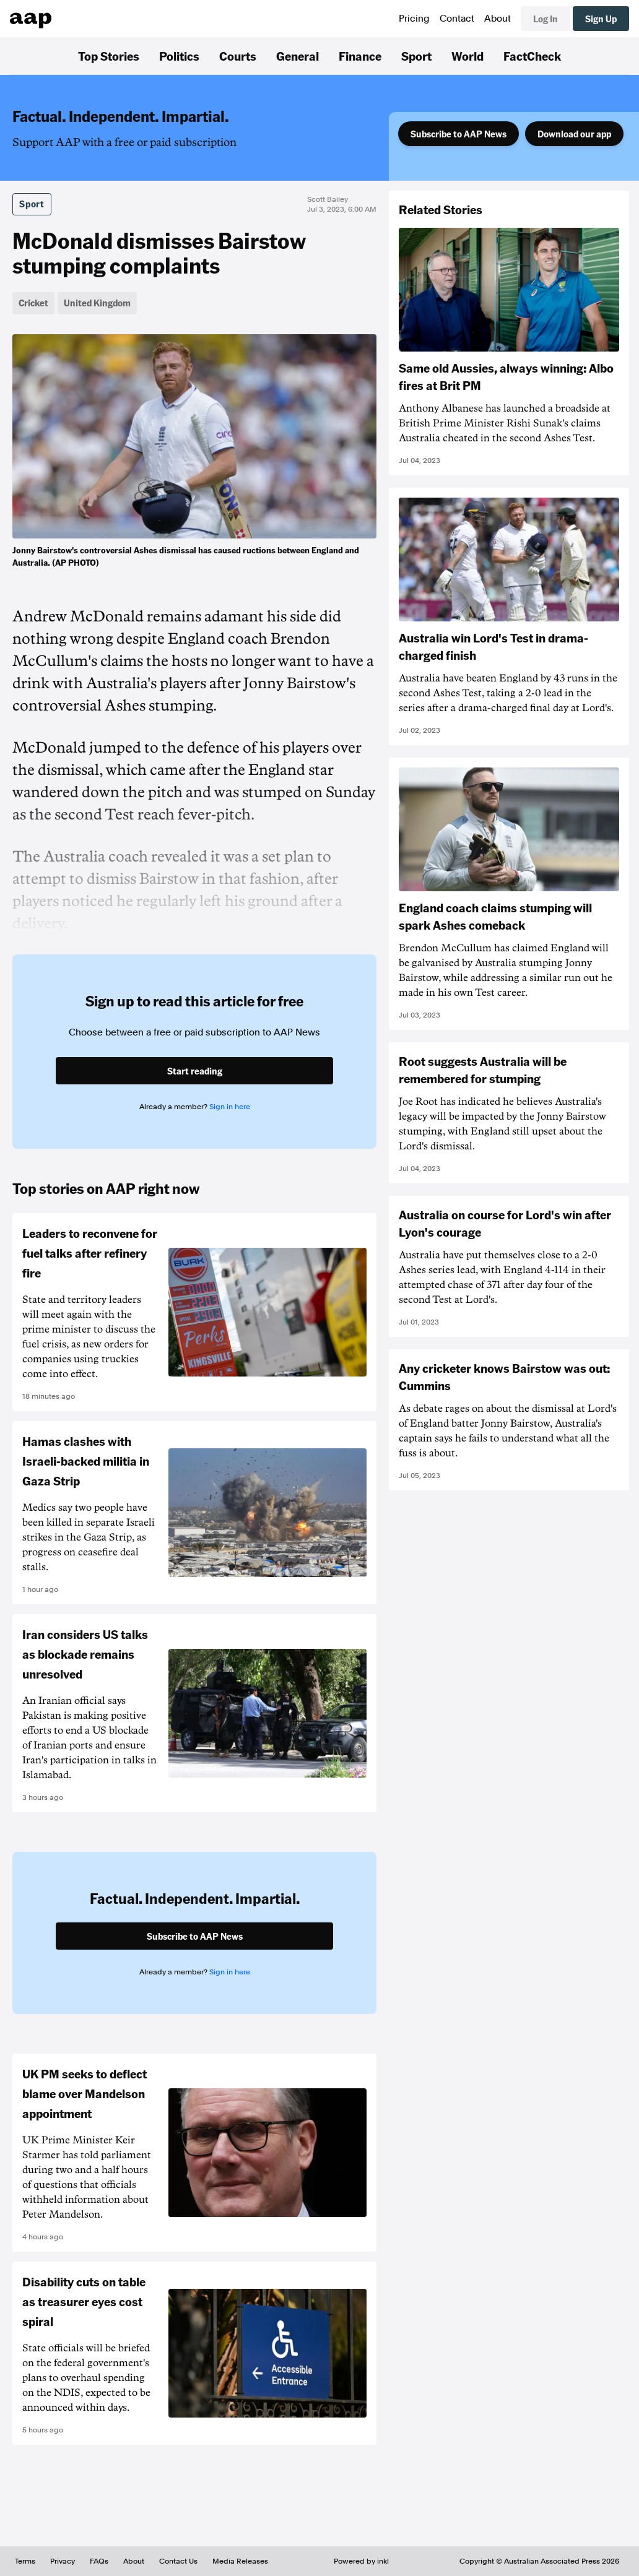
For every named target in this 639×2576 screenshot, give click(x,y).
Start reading (194, 1071)
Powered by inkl (361, 2561)
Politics (179, 56)
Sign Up (601, 18)
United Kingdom (97, 302)
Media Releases (240, 2561)
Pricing (414, 18)
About (497, 18)
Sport (416, 56)
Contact (457, 18)
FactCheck (532, 56)
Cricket (33, 302)
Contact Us (178, 2561)
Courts (237, 56)
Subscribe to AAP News (458, 134)
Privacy (62, 2561)
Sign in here (229, 1106)
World (467, 56)
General (297, 56)
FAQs (99, 2561)
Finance (360, 56)
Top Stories (108, 56)
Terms (25, 2561)
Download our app (574, 134)
